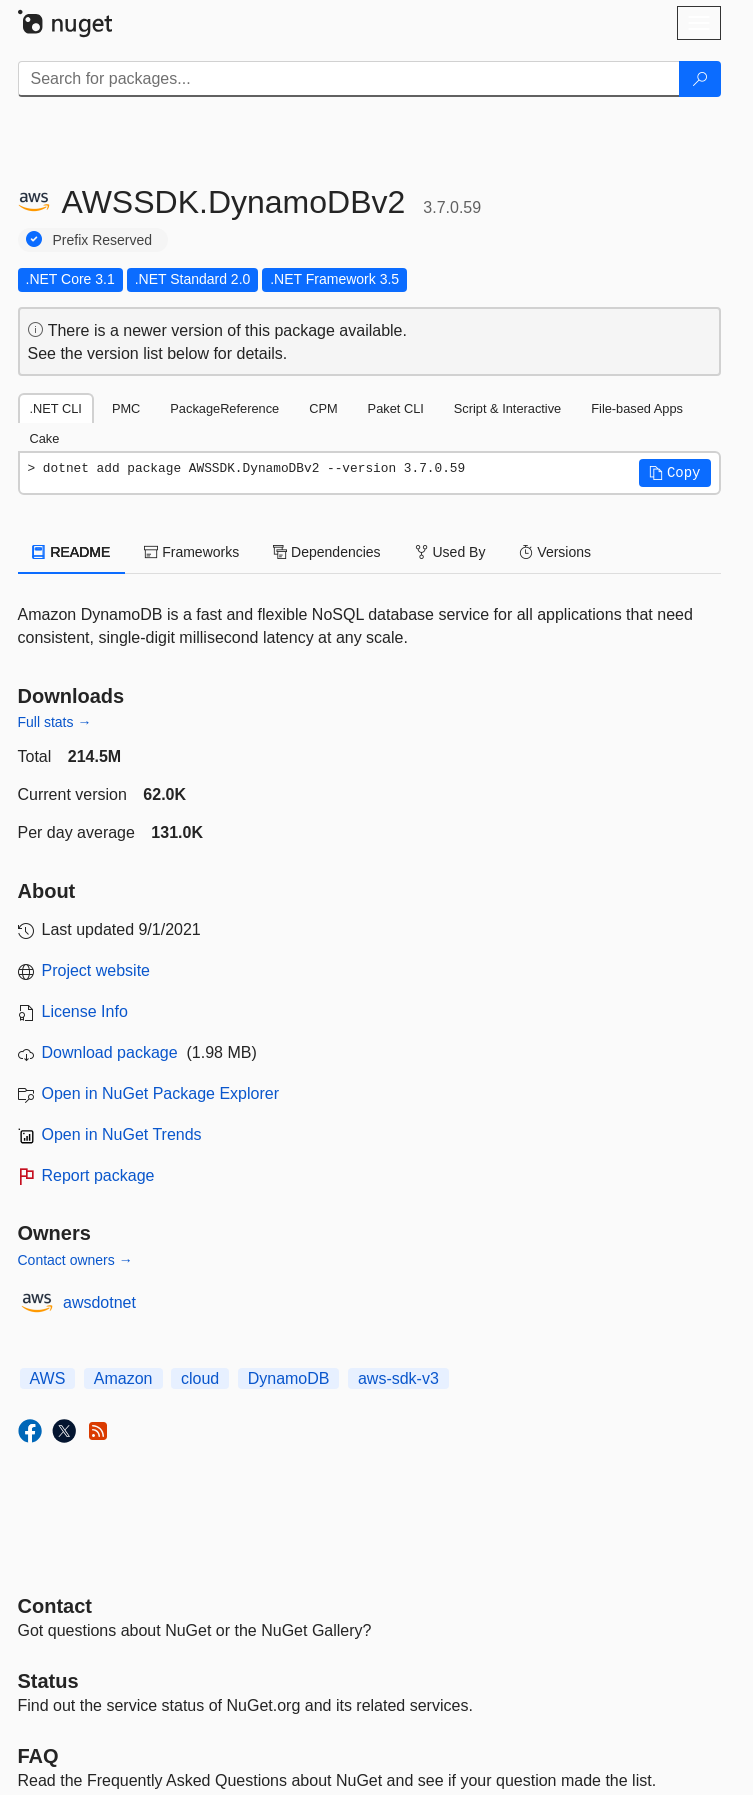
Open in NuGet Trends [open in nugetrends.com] (122, 1134)
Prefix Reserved (103, 240)
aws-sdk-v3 (398, 1378)
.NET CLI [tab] (56, 408)
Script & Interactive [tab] (507, 408)
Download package (110, 1052)
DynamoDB (289, 1378)
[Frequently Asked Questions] (38, 1756)
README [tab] (72, 552)
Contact (55, 1606)
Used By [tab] (450, 552)
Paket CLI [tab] (396, 408)
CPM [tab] (323, 408)
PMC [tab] (126, 408)
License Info (85, 1011)
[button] (675, 473)
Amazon (123, 1378)
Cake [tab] (45, 438)
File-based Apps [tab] (637, 408)
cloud (200, 1378)
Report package (98, 1175)
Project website (96, 970)
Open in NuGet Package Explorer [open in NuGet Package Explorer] (160, 1093)
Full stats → (55, 722)
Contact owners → (75, 1260)
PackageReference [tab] (224, 408)
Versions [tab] (555, 552)
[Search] (700, 79)
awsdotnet (99, 1302)
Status (48, 1681)
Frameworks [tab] (191, 552)
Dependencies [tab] (326, 552)
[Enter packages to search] (349, 79)
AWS (48, 1378)
